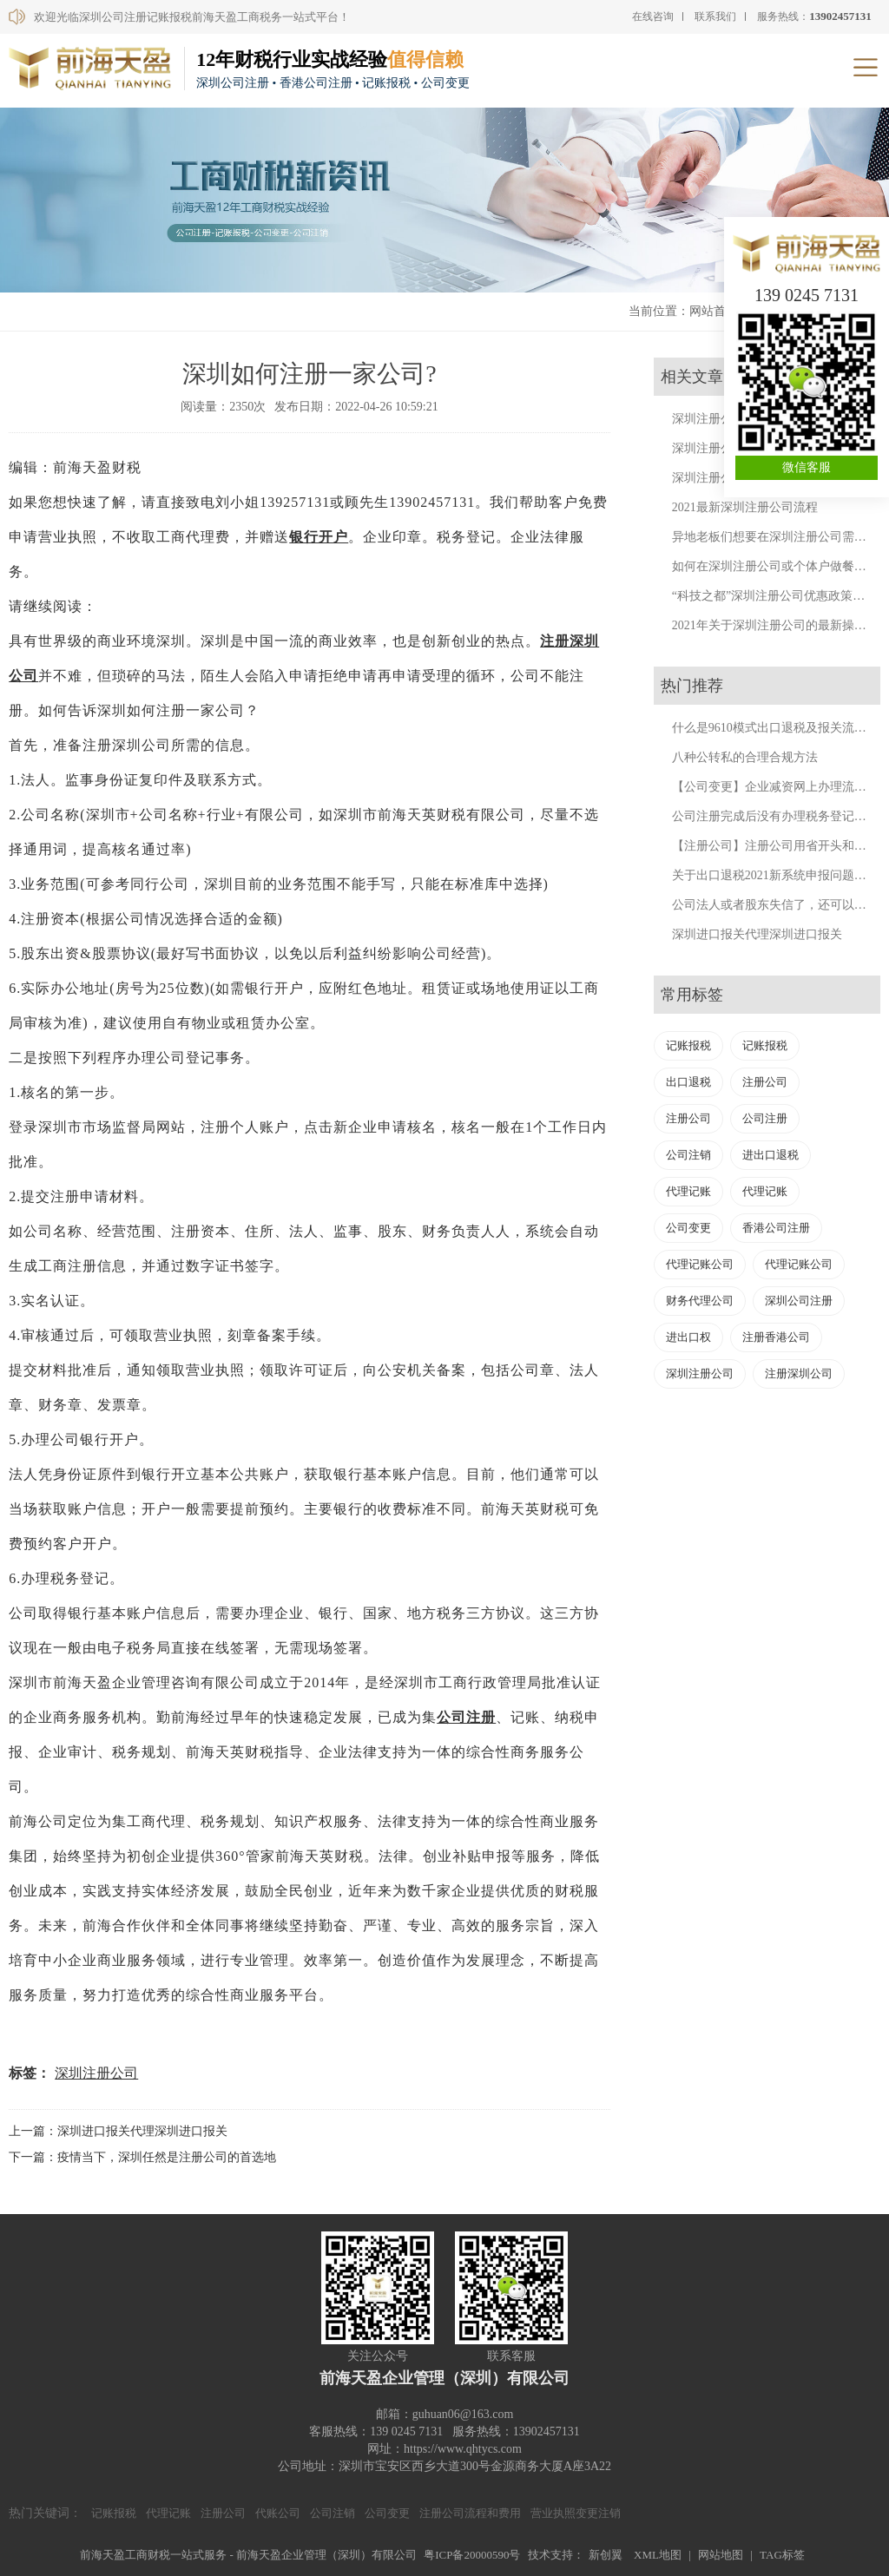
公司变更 (688, 1227)
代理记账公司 (700, 1264)
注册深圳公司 (799, 1373)
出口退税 (688, 1081)
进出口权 (688, 1337)
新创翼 (605, 2554)
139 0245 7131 (806, 295)
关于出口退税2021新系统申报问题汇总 (775, 875)
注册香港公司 (776, 1337)
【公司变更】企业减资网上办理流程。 (775, 786)
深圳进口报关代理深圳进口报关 (757, 934)
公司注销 (688, 1154)
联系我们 (715, 16)
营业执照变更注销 (575, 2513)
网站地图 (720, 2554)
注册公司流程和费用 (470, 2513)
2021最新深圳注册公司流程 (745, 507)
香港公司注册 (776, 1227)
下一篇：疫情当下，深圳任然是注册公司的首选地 (142, 2157)
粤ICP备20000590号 (472, 2554)
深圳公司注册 (799, 1300)
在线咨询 (653, 16)
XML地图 (658, 2554)
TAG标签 (782, 2554)
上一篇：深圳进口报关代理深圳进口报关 (118, 2131)
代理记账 (688, 1191)
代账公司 (277, 2513)
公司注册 (466, 1717)
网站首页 (713, 311)
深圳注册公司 (96, 2073)
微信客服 (806, 467)
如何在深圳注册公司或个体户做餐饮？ (775, 566)
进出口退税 (770, 1154)
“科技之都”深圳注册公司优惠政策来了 (774, 595)
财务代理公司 (700, 1300)
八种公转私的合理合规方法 (745, 757)
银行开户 (318, 536)
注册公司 (764, 1081)
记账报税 (688, 1045)
